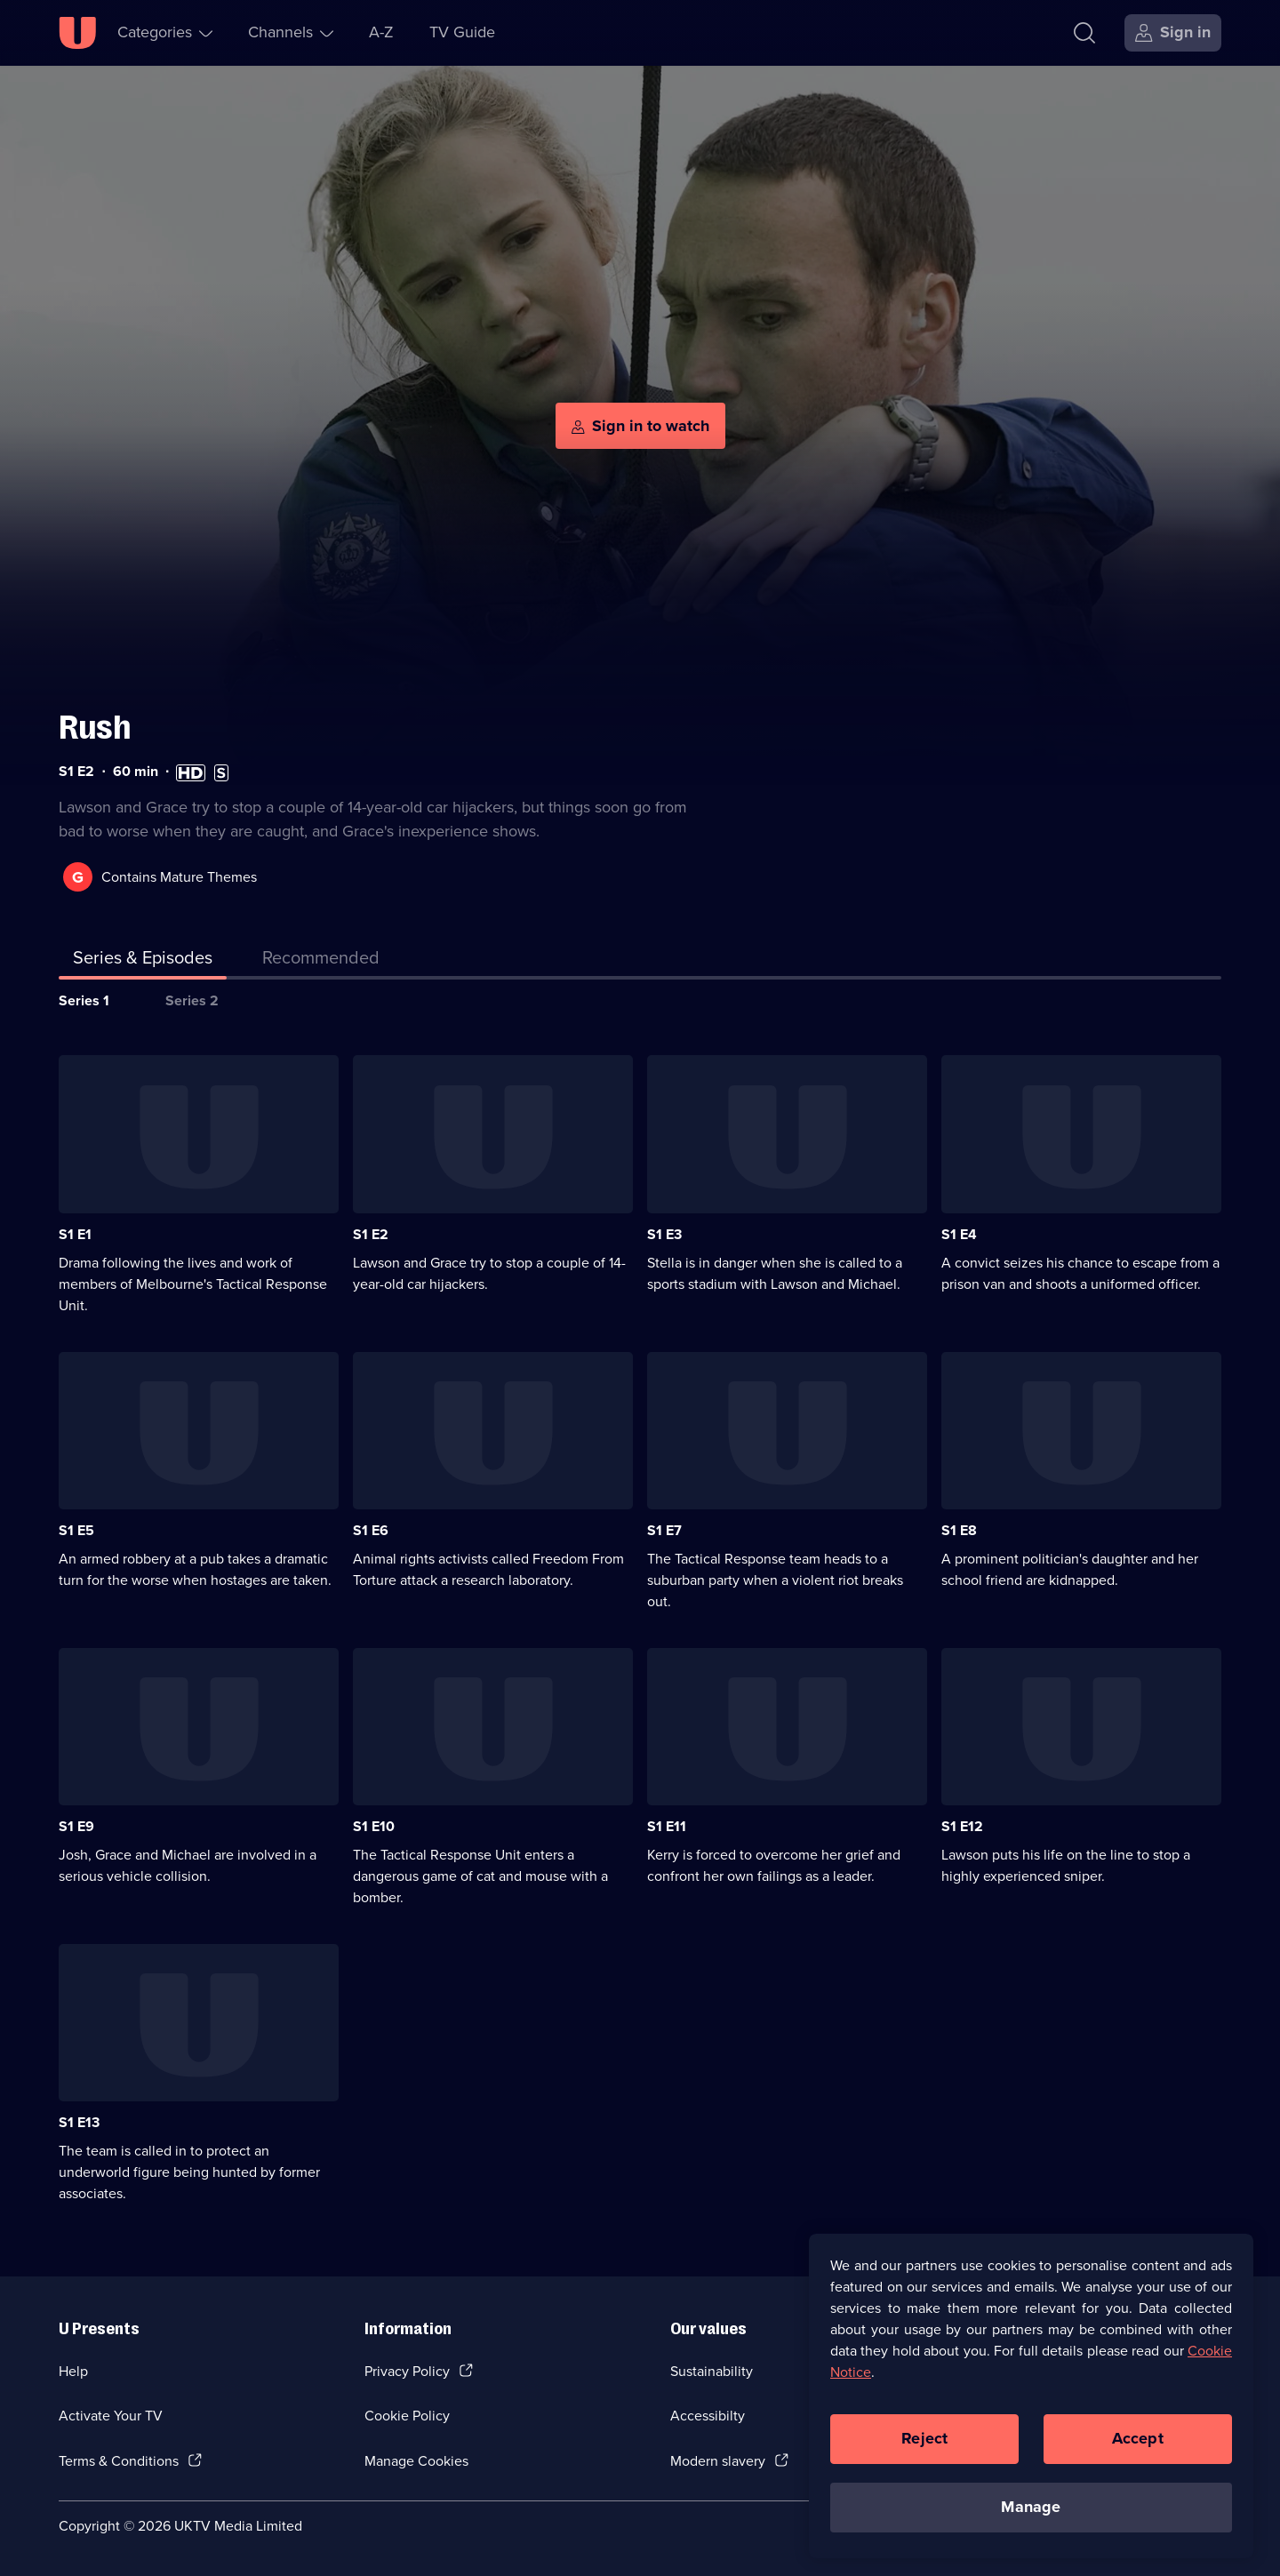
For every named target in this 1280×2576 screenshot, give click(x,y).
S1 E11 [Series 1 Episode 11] (666, 1826)
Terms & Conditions (119, 2461)
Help (73, 2371)
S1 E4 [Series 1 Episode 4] (959, 1234)
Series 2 (192, 1000)
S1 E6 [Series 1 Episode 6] (370, 1530)
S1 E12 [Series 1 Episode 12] (962, 1826)
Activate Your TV (111, 2415)
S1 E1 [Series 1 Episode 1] (75, 1234)
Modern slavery (717, 2461)
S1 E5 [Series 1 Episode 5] (76, 1530)
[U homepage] (77, 33)
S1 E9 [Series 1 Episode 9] (76, 1826)
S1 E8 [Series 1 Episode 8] (959, 1530)
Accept (1138, 2441)
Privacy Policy (407, 2371)
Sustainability (711, 2371)
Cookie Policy (407, 2415)
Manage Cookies (416, 2461)
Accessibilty (707, 2415)
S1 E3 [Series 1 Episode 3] (664, 1234)
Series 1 (84, 1000)
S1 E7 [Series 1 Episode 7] (664, 1530)
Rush (95, 727)
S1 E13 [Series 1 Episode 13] (79, 2122)
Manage (1030, 2510)
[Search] (1084, 33)
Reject (924, 2441)
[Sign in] (1172, 33)
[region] (1031, 2399)
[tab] (321, 961)
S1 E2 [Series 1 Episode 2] (370, 1234)
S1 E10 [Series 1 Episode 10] (374, 1826)
